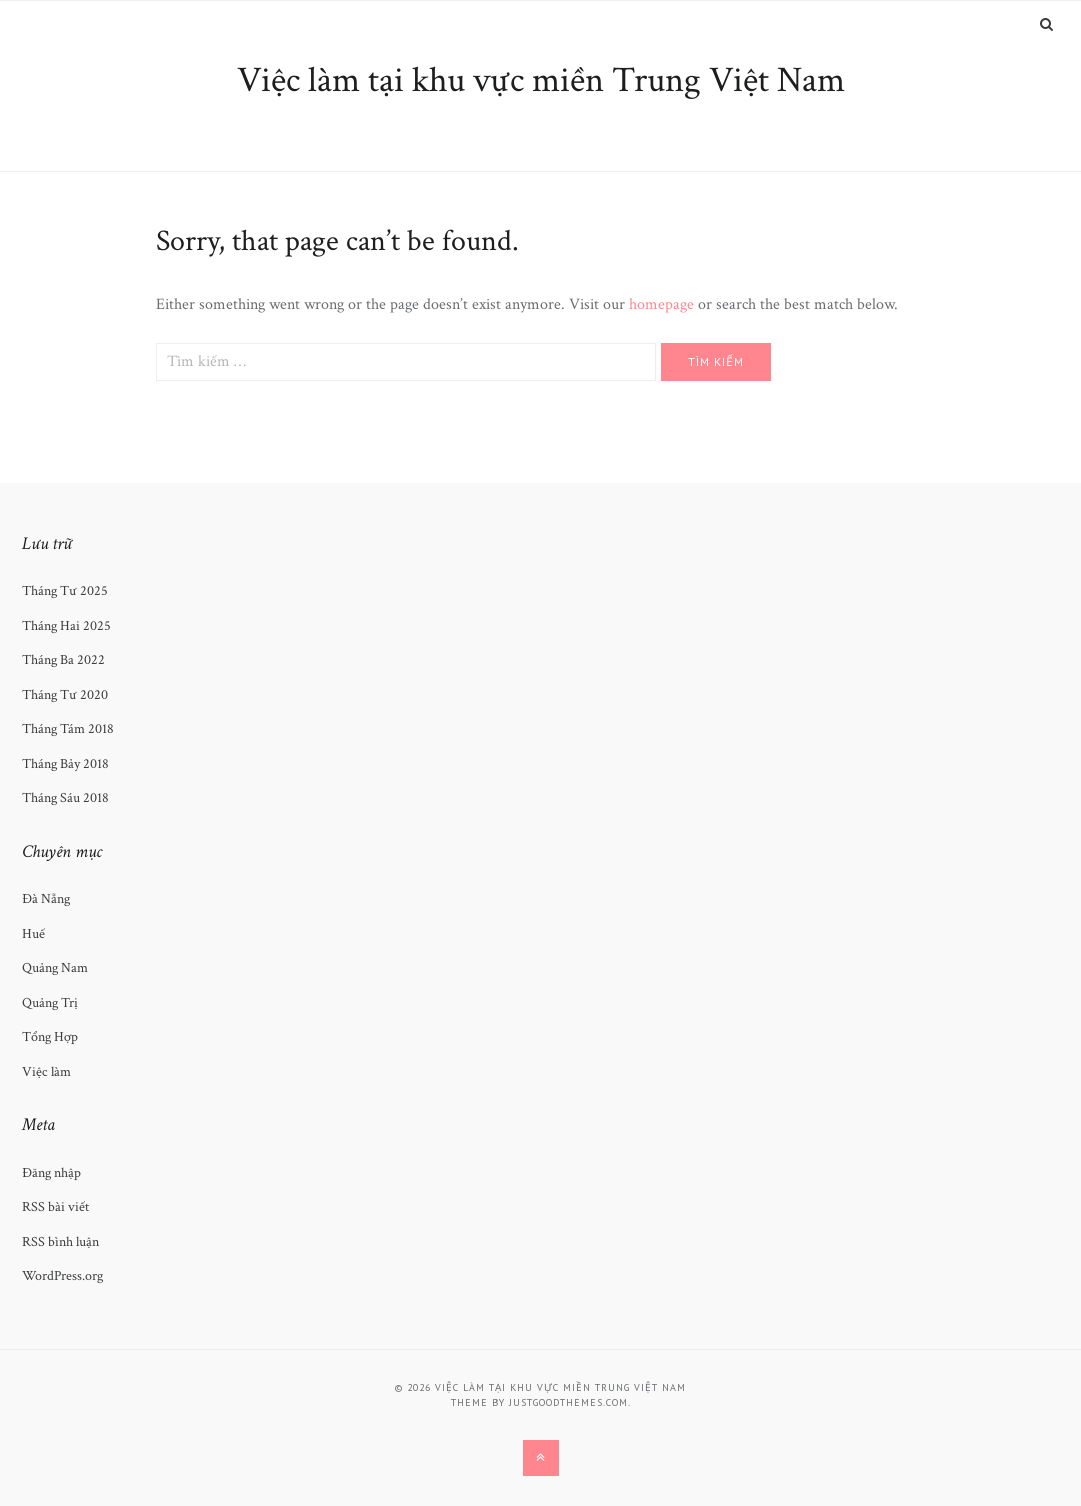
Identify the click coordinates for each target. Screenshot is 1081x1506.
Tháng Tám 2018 (68, 729)
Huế (33, 934)
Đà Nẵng (46, 899)
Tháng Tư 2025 (65, 591)
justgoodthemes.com (568, 1402)
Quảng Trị (50, 1003)
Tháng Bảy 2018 (65, 764)
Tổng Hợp (50, 1037)
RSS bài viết (55, 1207)
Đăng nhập (51, 1173)
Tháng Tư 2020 (65, 695)
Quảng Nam (55, 968)
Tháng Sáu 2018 (65, 798)
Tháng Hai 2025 (66, 626)
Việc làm (46, 1072)
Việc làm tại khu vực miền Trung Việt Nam (541, 80)
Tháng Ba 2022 (63, 660)
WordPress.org (62, 1276)
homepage (661, 304)
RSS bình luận (60, 1242)
